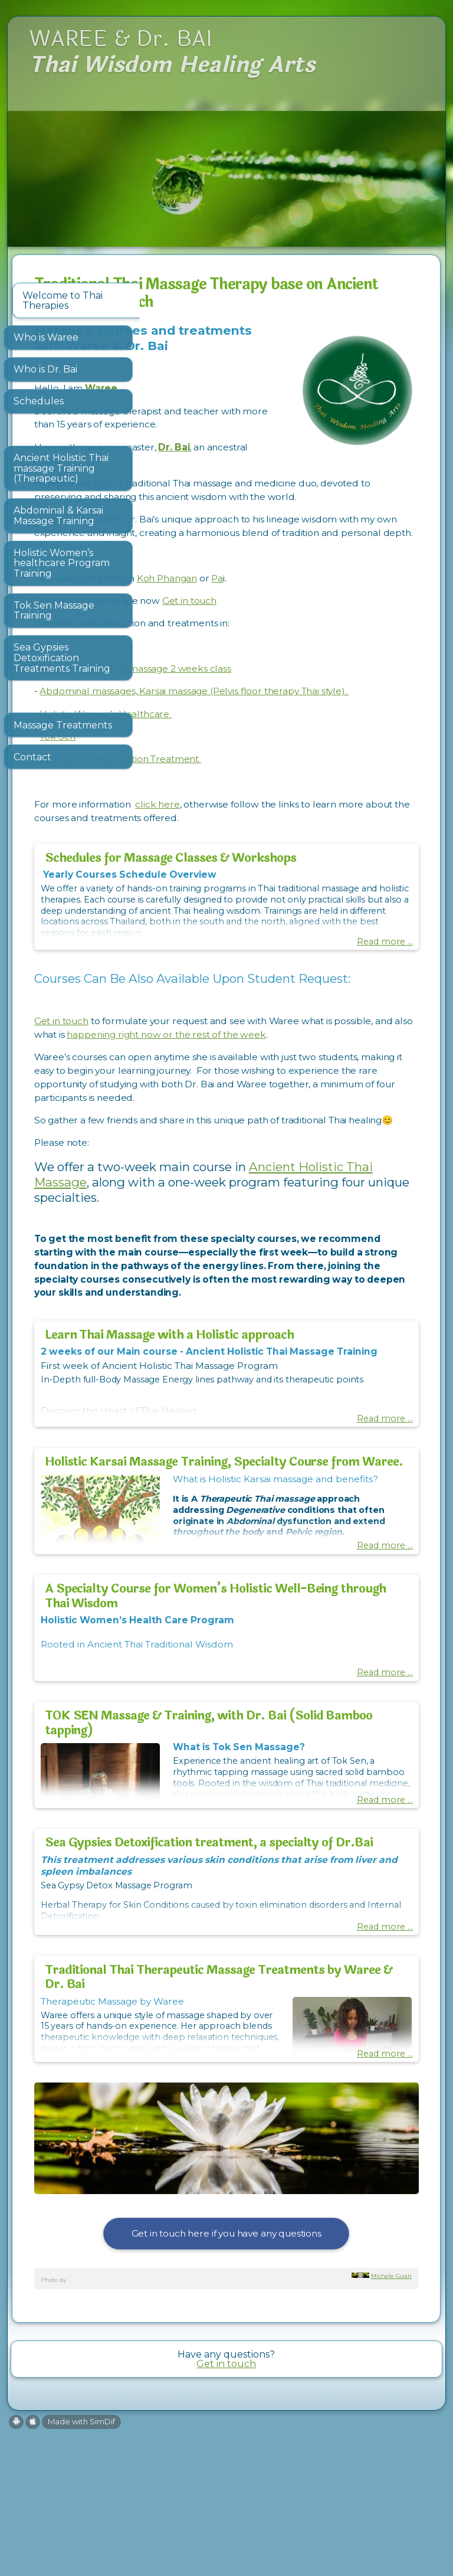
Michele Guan (391, 2420)
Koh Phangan (294, 620)
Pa (345, 620)
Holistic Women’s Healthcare (233, 769)
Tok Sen (185, 791)
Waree (228, 403)
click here (284, 859)
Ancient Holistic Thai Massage (251, 1306)
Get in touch (317, 642)
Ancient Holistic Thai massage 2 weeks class (262, 710)
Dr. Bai (301, 462)
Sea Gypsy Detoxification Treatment (248, 814)
